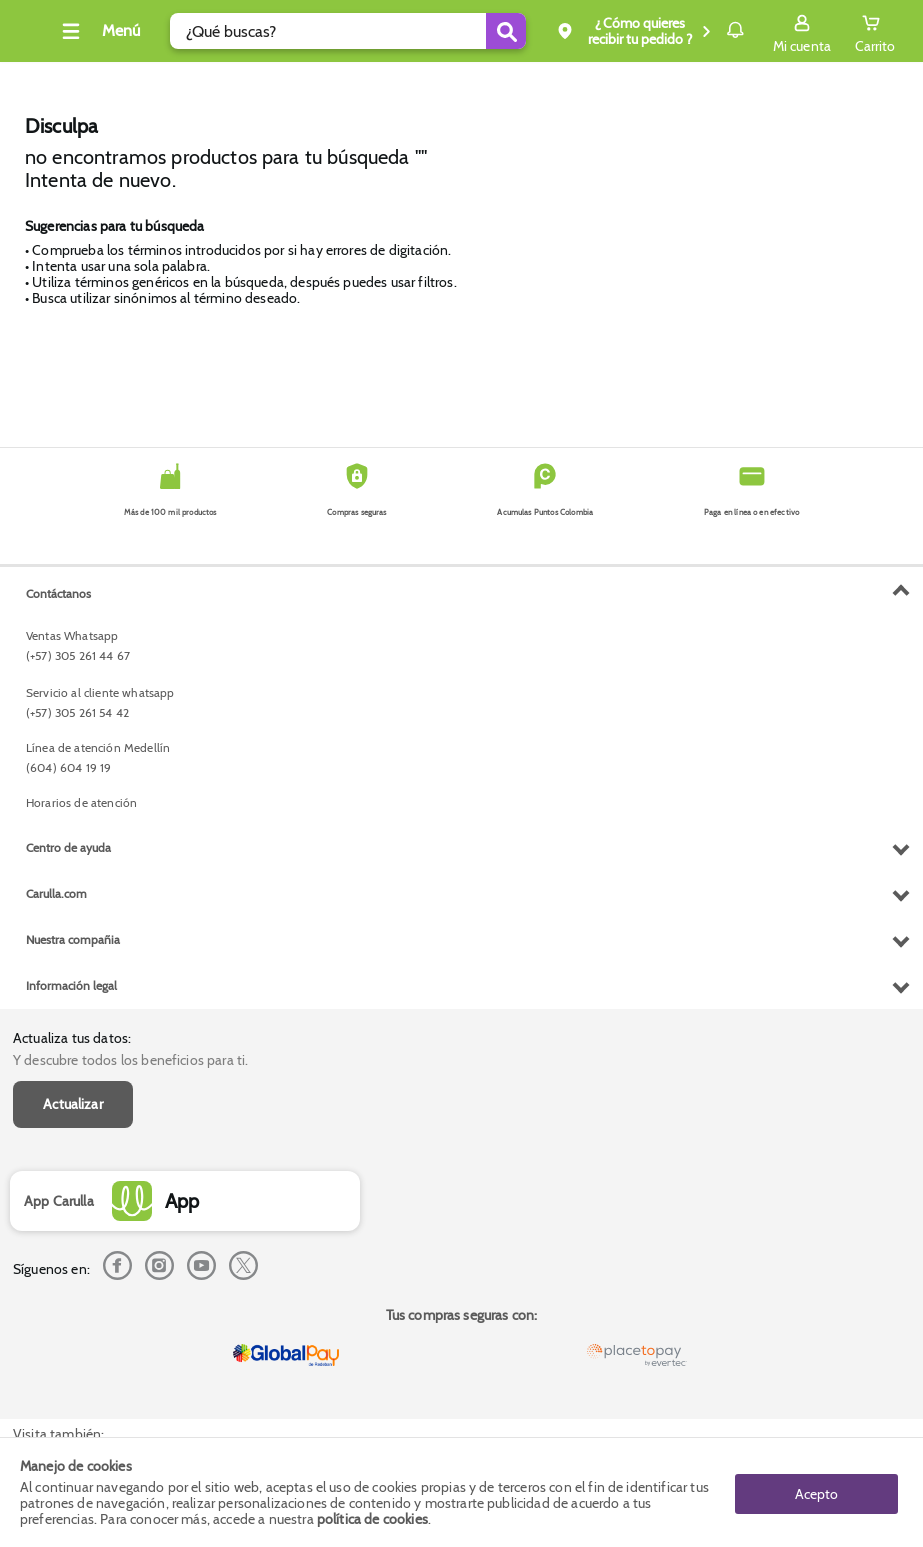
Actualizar (73, 651)
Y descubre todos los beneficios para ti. (130, 607)
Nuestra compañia (73, 1339)
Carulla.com (56, 1293)
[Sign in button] (802, 31)
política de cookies (372, 1519)
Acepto (816, 1492)
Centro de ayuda (68, 1247)
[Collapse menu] (124, 31)
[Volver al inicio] (39, 36)
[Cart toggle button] (875, 31)
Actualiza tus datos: (72, 584)
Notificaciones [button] (706, 30)
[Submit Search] (448, 31)
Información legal (71, 1385)
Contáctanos (58, 993)
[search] (332, 31)
